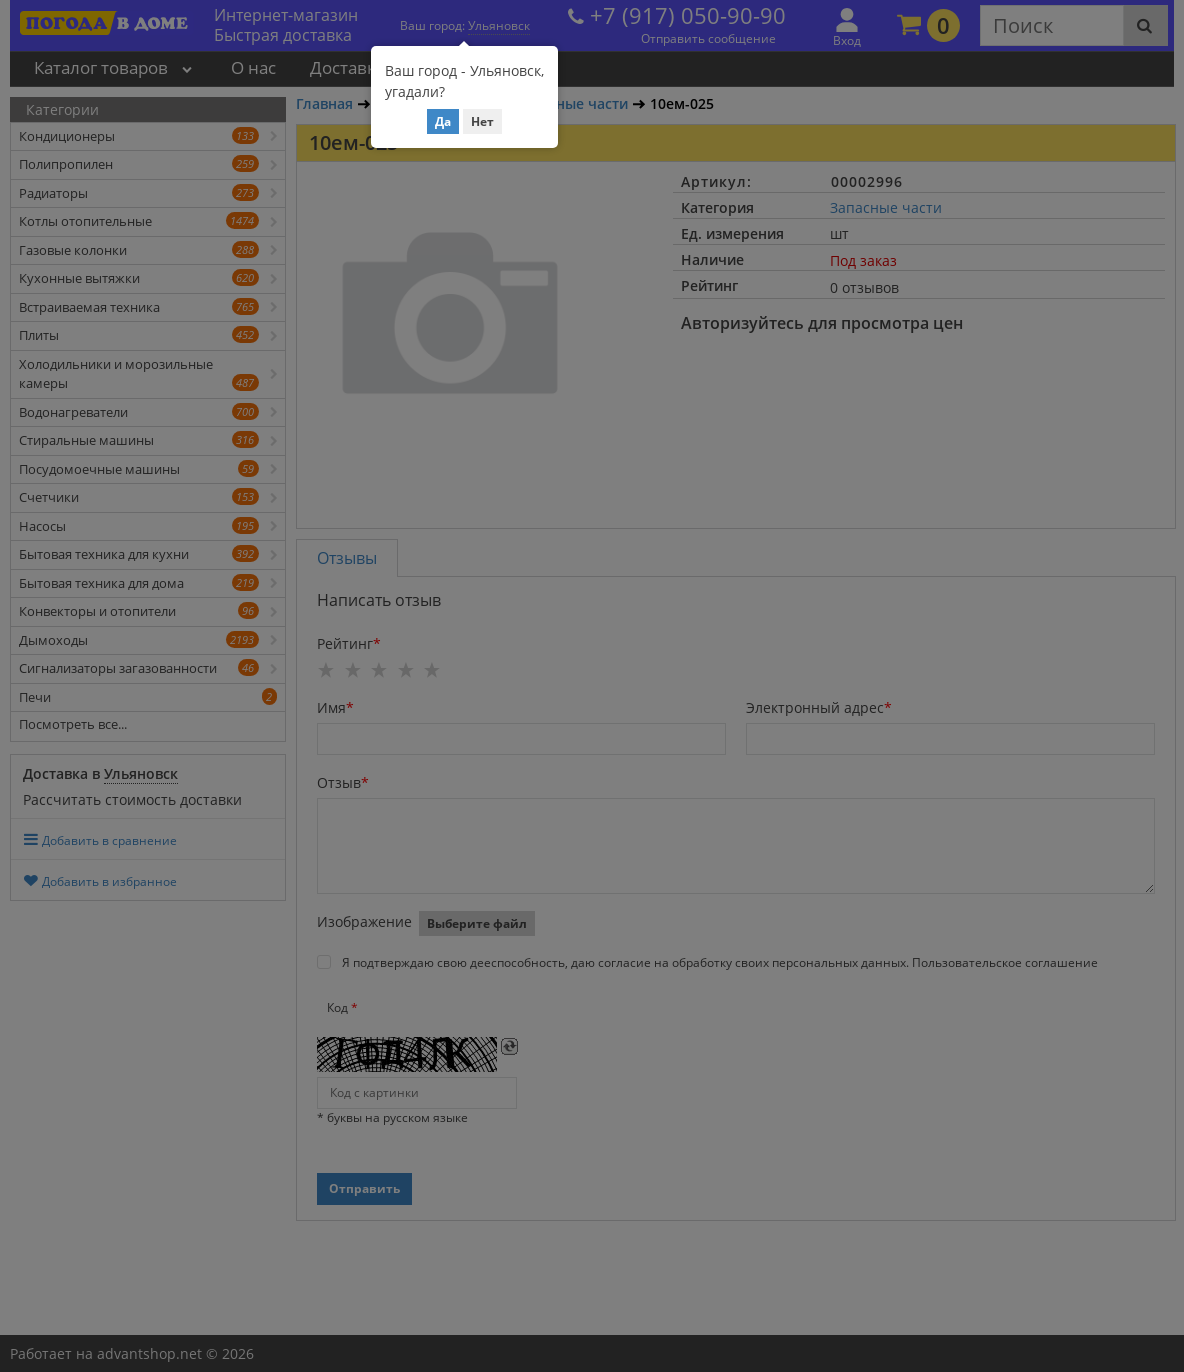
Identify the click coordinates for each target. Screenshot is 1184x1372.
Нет (482, 121)
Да (443, 121)
